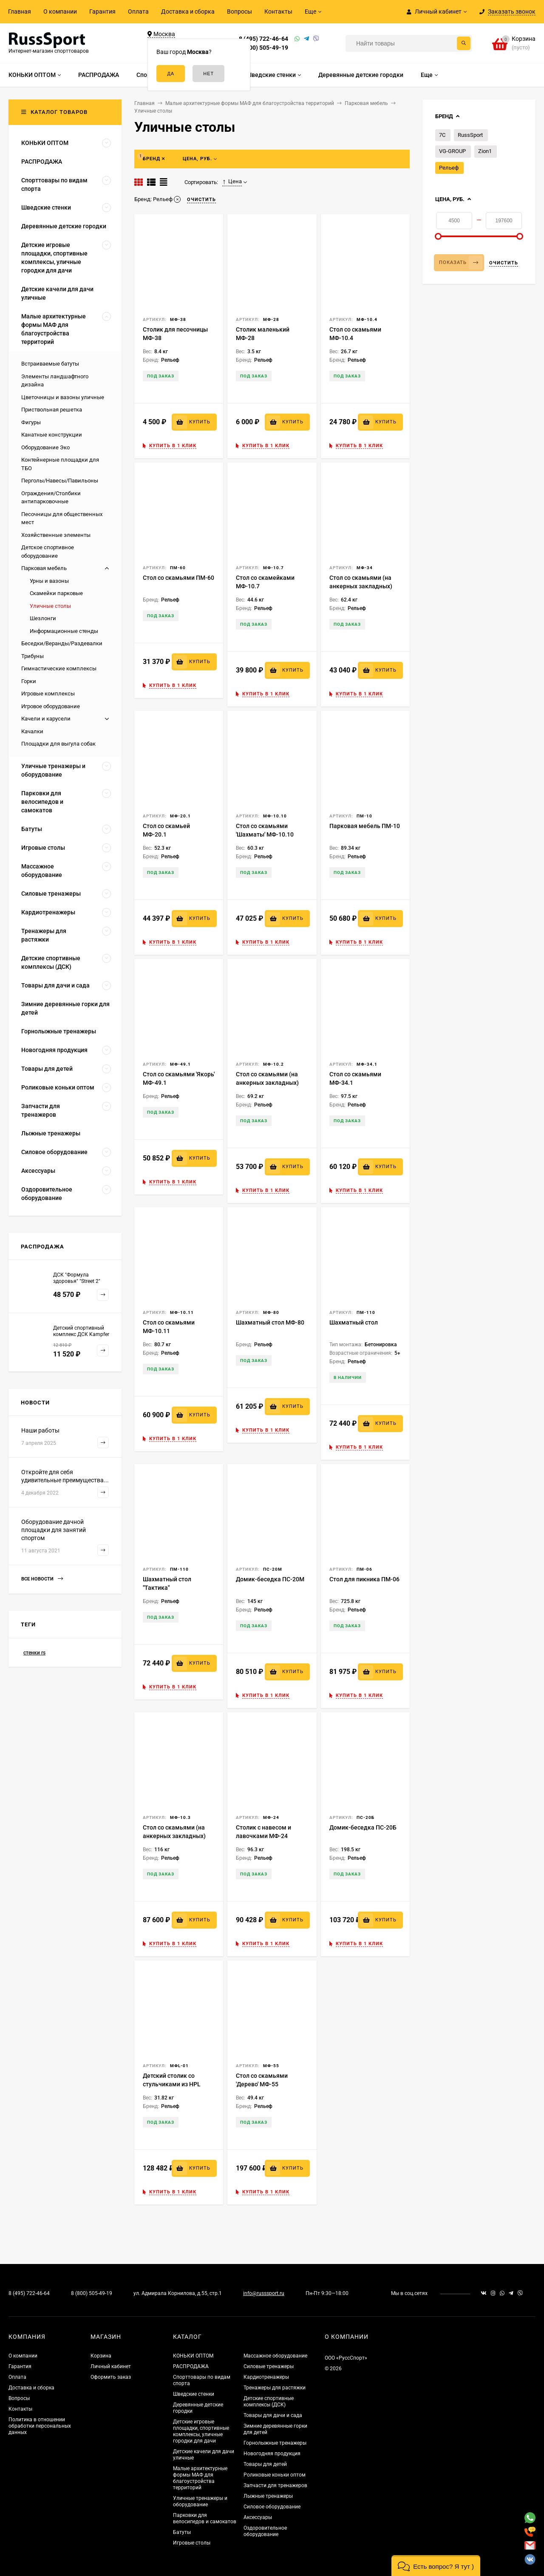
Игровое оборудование (50, 706)
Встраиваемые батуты (50, 363)
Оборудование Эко (45, 447)
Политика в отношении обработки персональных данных (39, 2426)
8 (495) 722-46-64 (263, 38)
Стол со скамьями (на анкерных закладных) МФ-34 (360, 586)
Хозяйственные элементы (56, 535)
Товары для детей (265, 2464)
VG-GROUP (452, 151)
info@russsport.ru (263, 2293)
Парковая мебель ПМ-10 (364, 826)
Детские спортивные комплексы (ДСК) (269, 2401)
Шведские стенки (193, 2394)
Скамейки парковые (56, 593)
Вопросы (239, 11)
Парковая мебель (44, 568)
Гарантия (102, 11)
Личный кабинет (111, 2366)
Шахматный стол (353, 1322)
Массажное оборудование (275, 2356)
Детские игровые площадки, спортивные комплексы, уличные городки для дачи (201, 2431)
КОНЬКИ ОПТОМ (193, 2356)
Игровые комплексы (48, 693)
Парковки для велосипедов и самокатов (204, 2518)
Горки (28, 681)
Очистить (503, 263)
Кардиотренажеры (266, 2377)
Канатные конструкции (51, 434)
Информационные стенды (64, 631)
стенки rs (34, 1653)
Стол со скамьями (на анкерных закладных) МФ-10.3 (174, 1836)
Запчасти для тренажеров (275, 2485)
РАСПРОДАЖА (191, 2366)
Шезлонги (43, 618)
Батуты (182, 2532)
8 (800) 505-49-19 (263, 47)
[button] (435, 2565)
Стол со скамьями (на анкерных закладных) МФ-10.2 (267, 1083)
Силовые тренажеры (269, 2366)
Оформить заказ (111, 2377)
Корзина (101, 2356)
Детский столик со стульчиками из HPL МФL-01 (172, 2084)
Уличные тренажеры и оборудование (200, 2501)
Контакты (278, 11)
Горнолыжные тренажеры (275, 2443)
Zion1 (485, 151)
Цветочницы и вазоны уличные (62, 397)
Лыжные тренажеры (268, 2496)
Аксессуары (258, 2517)
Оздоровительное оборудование (265, 2531)
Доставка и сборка (188, 11)
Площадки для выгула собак (58, 743)
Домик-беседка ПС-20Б (363, 1827)
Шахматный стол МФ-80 (270, 1322)
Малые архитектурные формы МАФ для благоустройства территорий (200, 2478)
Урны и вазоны (49, 581)
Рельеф (449, 168)
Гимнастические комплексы (58, 668)
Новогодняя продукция (272, 2454)
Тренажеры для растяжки (275, 2388)
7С (442, 135)
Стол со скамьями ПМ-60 (178, 577)
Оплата (138, 11)
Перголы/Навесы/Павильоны (59, 480)
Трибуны (32, 656)
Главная (19, 11)
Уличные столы (50, 606)
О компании (60, 11)
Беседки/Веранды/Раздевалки (61, 643)
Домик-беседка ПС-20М (270, 1579)
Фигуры (31, 422)
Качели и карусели (46, 718)
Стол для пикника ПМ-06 (364, 1579)
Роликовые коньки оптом (275, 2475)
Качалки (32, 731)
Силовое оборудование (272, 2507)
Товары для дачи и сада (273, 2415)
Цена (232, 181)
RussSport (470, 135)
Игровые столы (191, 2543)
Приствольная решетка (51, 409)
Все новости (42, 1579)
